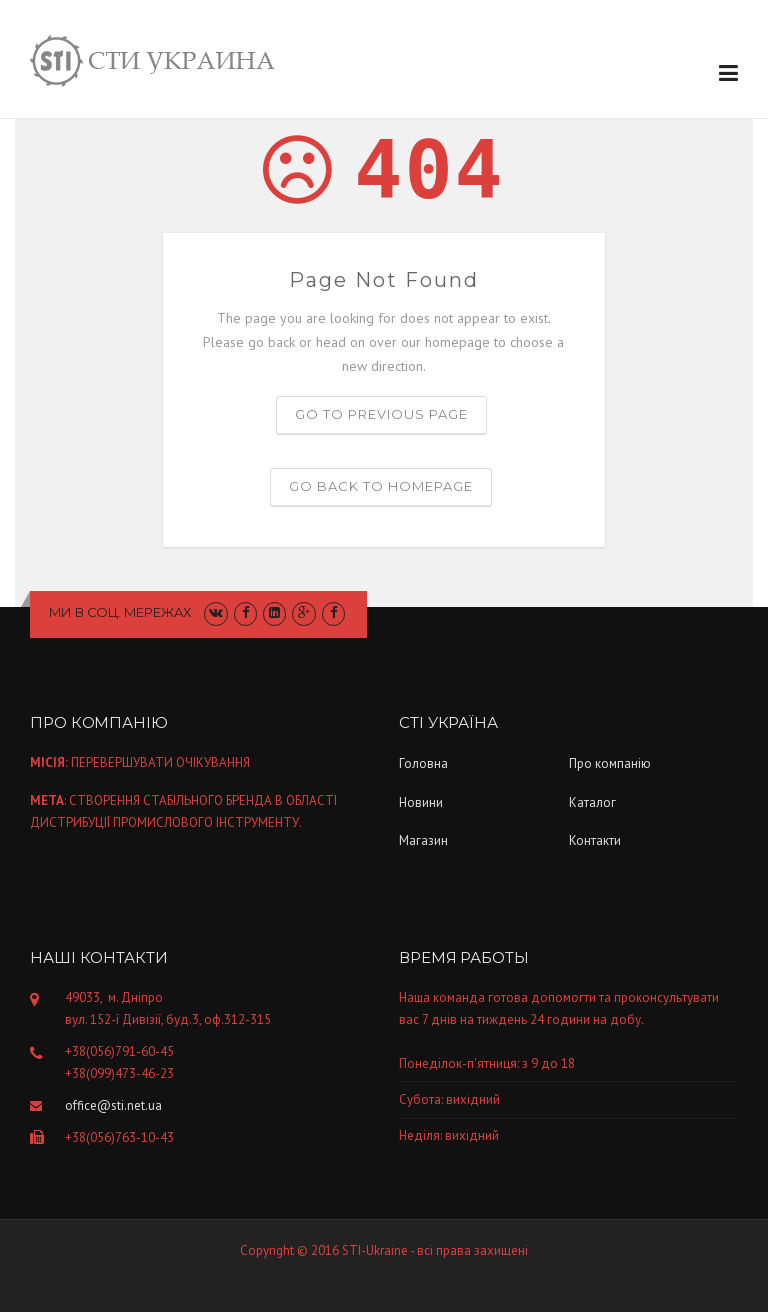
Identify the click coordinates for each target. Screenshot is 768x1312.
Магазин (423, 840)
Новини (421, 802)
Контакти (595, 840)
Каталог (592, 802)
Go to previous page (381, 414)
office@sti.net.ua (113, 1105)
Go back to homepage (381, 486)
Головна (423, 763)
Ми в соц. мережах (120, 612)
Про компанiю (610, 763)
